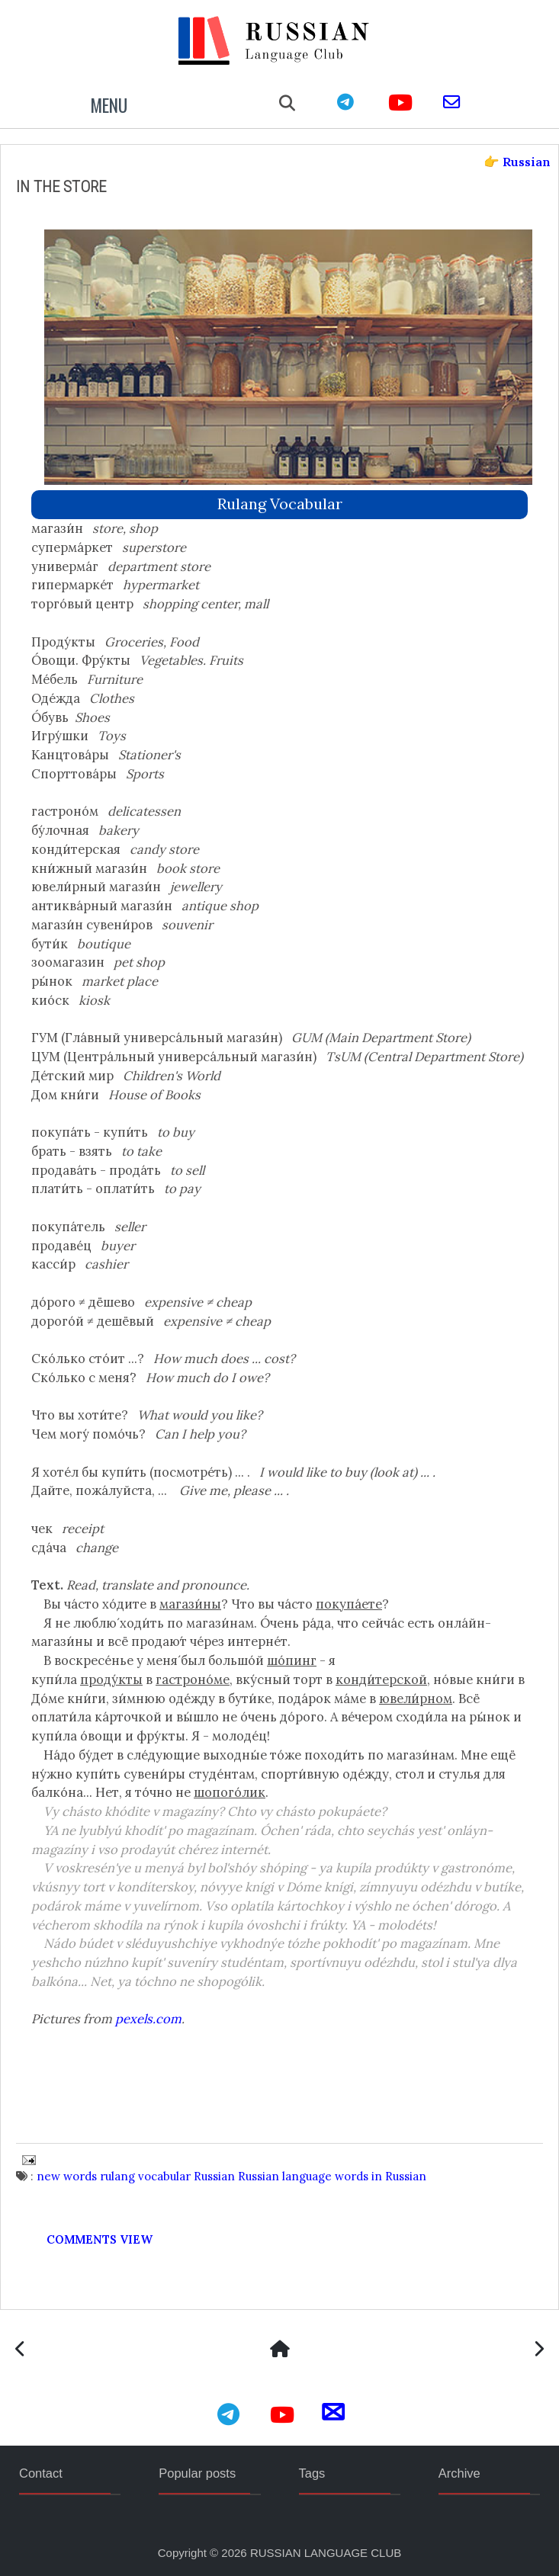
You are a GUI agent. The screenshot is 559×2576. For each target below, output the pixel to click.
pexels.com (148, 2018)
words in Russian (380, 2176)
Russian (214, 2176)
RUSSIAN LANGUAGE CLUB (325, 2552)
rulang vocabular (279, 503)
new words (67, 2176)
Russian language (285, 2176)
